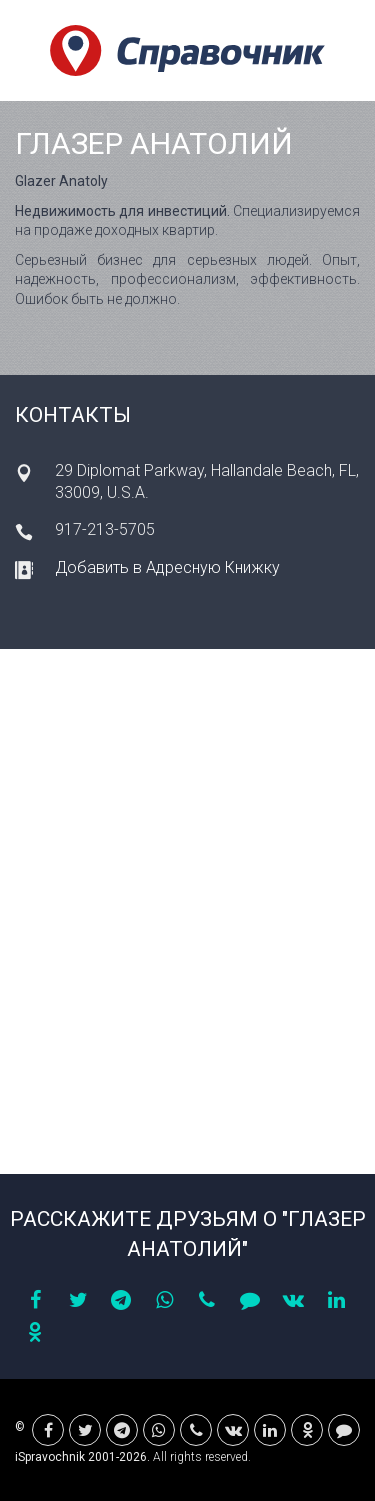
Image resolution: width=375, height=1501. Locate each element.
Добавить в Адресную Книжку (167, 567)
